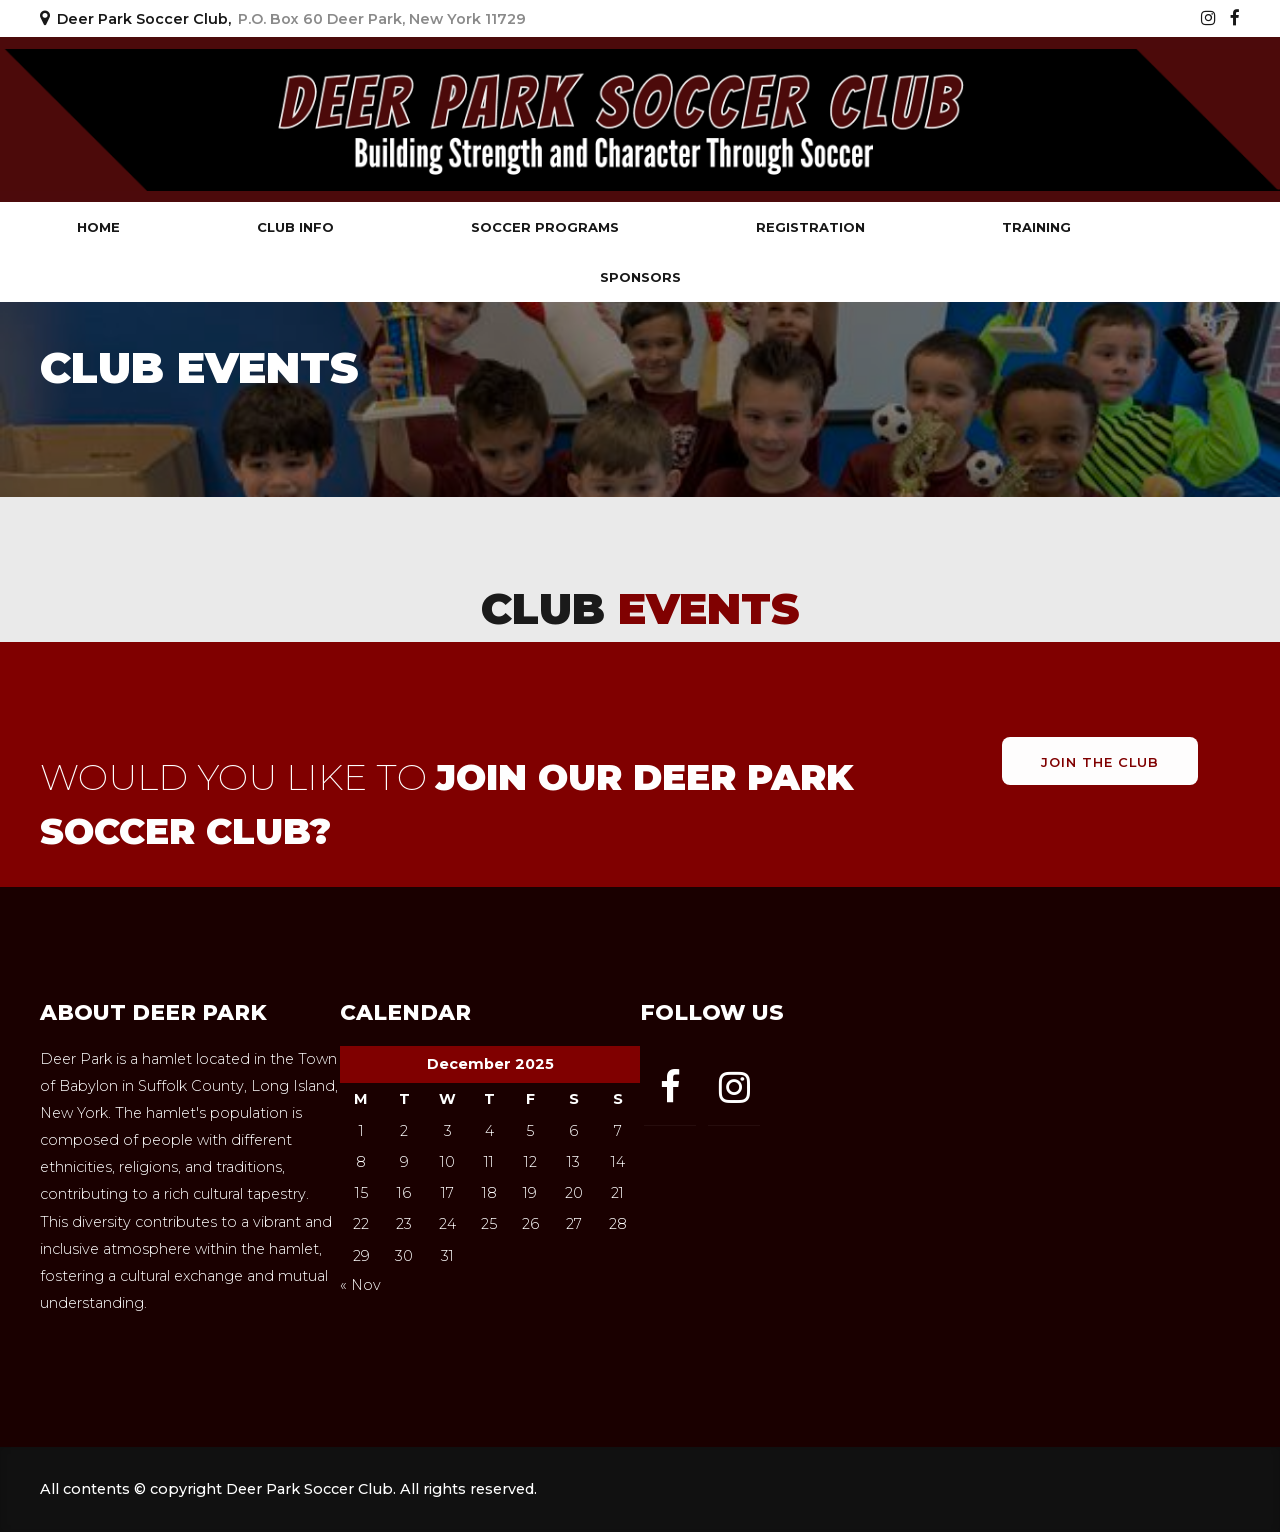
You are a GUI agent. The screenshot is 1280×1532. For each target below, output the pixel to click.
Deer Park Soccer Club (230, 119)
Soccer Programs (545, 227)
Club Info (295, 227)
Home (98, 227)
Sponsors (640, 277)
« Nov (360, 1285)
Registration (810, 227)
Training (1036, 227)
